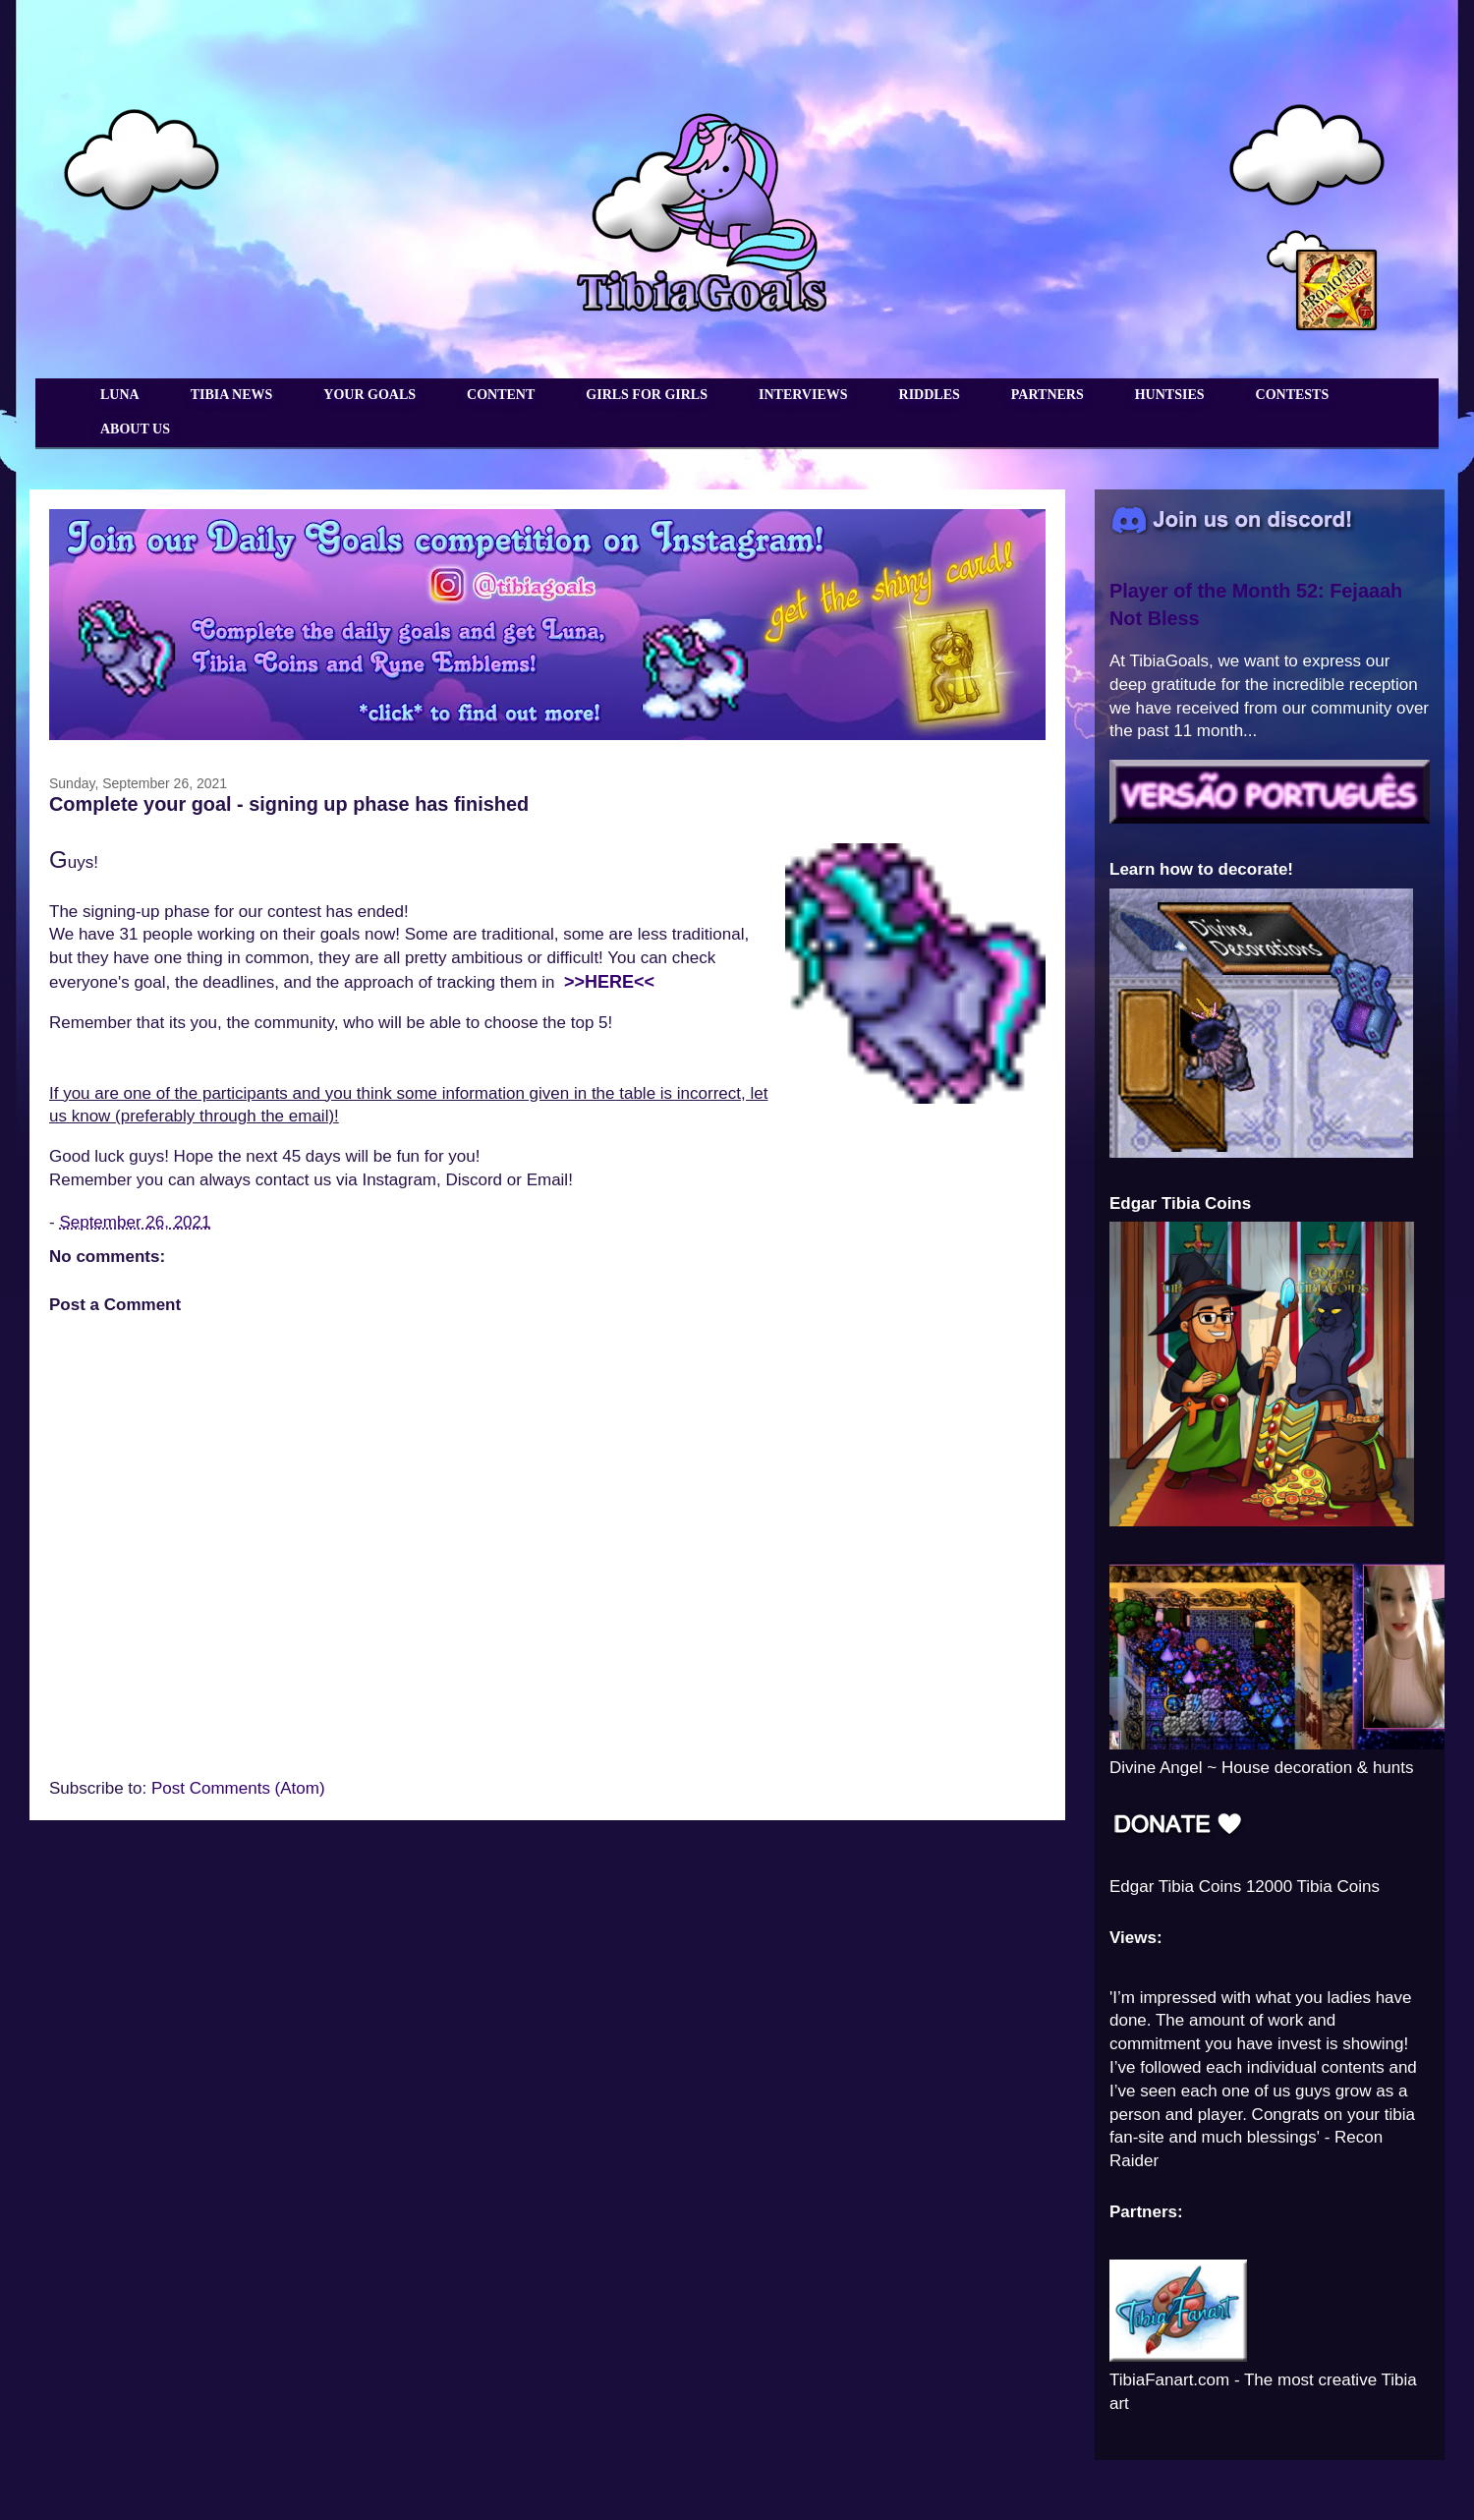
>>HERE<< (609, 982)
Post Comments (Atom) (238, 1788)
